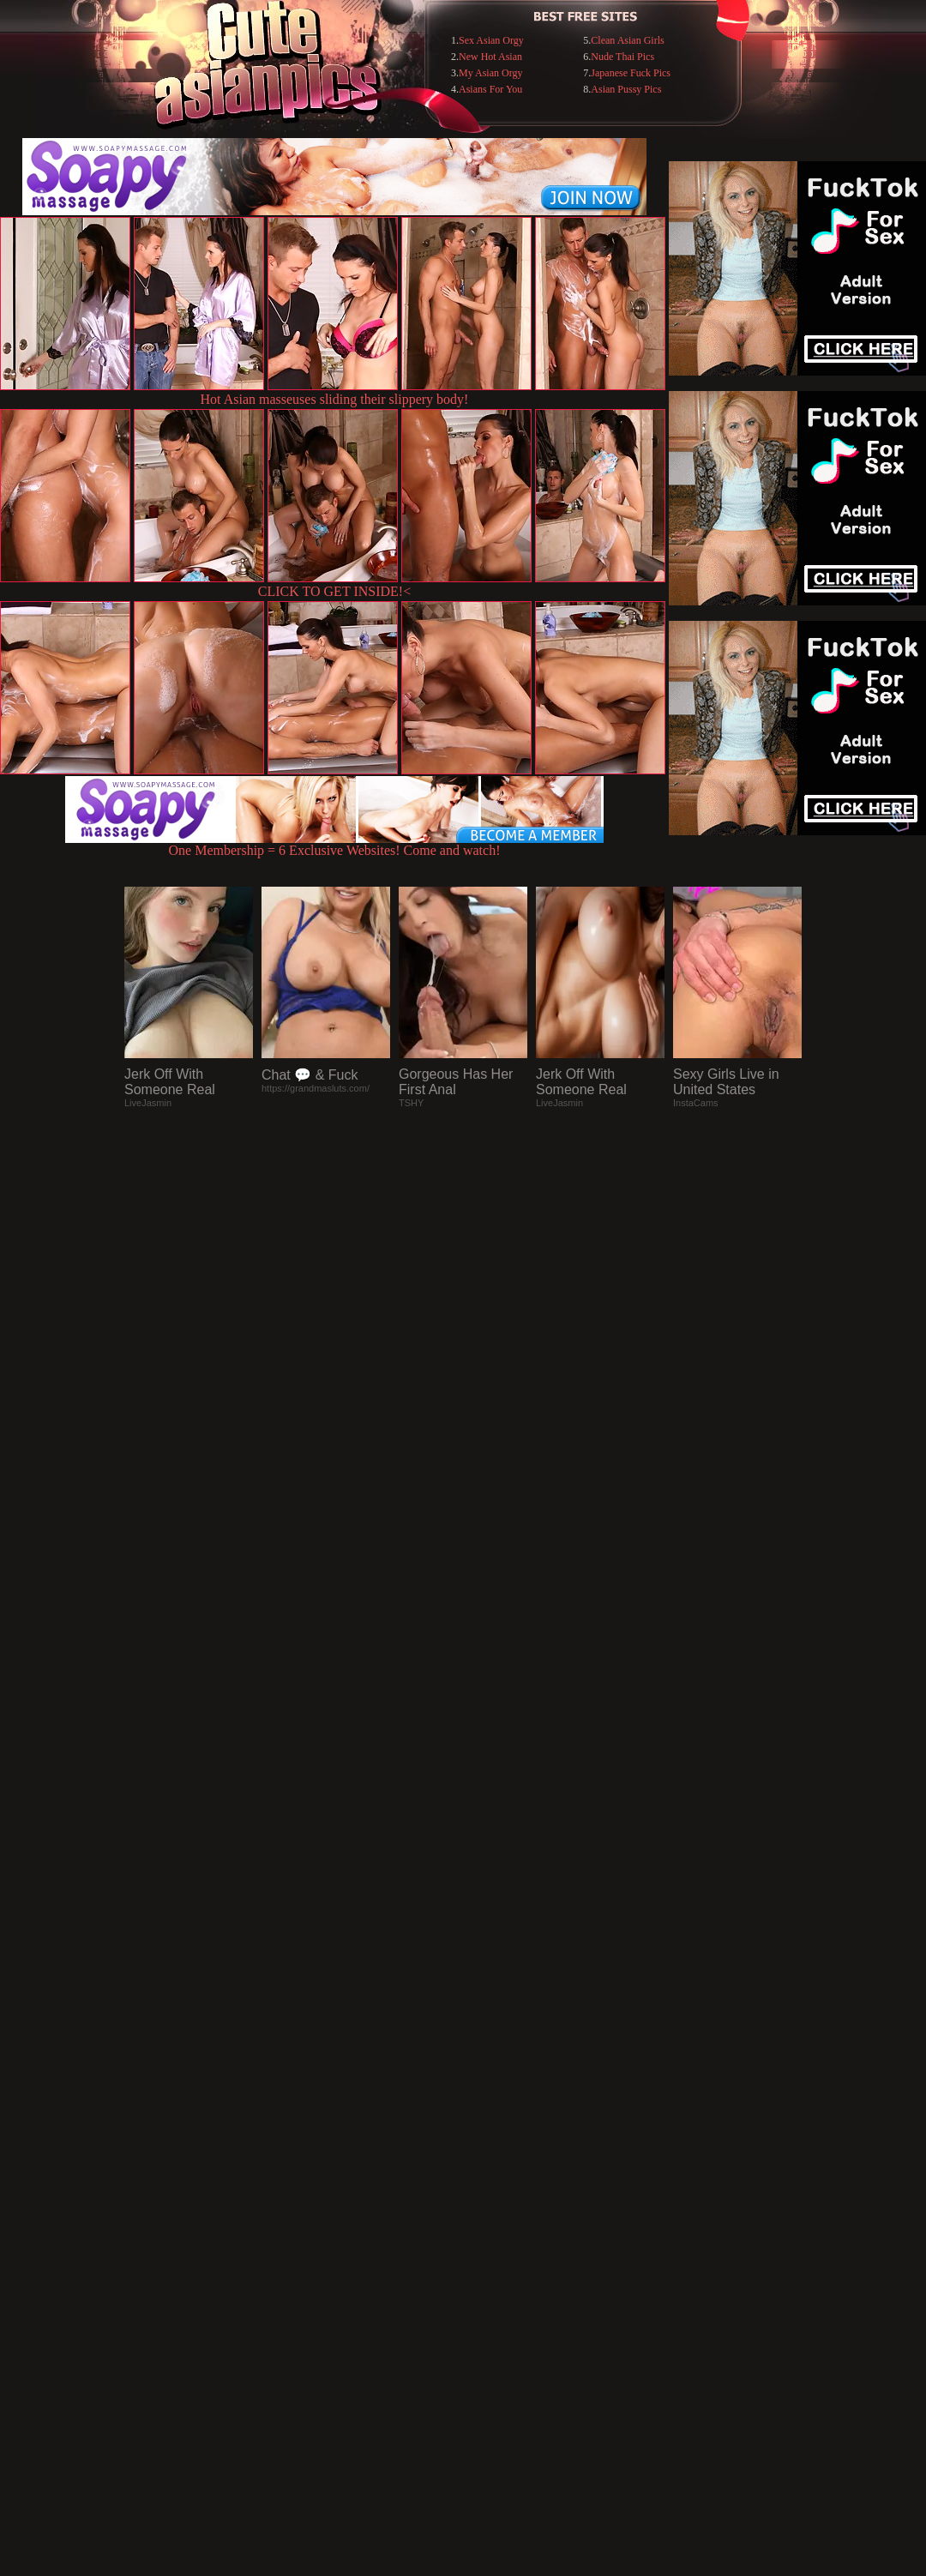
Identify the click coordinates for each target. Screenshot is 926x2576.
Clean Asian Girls (627, 40)
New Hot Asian (490, 57)
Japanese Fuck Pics (630, 73)
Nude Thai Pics (622, 57)
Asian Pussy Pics (626, 89)
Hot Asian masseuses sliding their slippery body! (335, 399)
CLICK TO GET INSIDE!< (334, 591)
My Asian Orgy (490, 73)
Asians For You (490, 89)
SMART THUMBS (493, 2225)
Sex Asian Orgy (491, 40)
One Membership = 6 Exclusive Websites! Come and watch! (334, 844)
